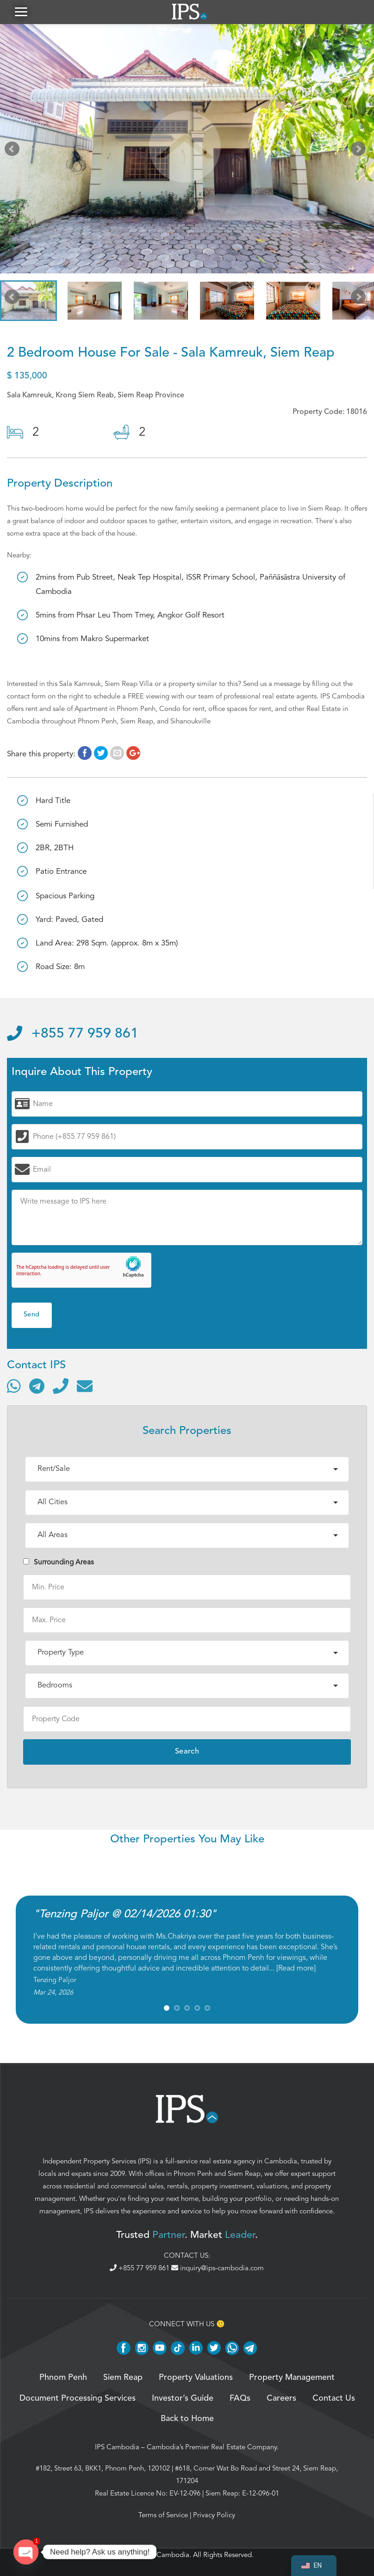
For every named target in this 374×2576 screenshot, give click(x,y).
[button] (21, 14)
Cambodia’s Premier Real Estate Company (212, 2450)
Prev (14, 154)
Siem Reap (244, 2177)
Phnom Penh (193, 2177)
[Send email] (85, 1389)
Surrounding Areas (58, 1565)
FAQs (240, 2401)
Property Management (292, 2381)
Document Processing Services (77, 2401)
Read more (296, 1972)
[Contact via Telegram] (36, 1389)
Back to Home (187, 2422)
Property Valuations (196, 2381)
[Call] (61, 1389)
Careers (281, 2401)
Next (360, 154)
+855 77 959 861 (72, 1037)
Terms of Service (163, 2518)
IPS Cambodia (117, 2450)
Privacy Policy (214, 2518)
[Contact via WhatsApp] (14, 1389)
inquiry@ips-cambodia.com (217, 2271)
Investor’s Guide (182, 2401)
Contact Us (333, 2401)
